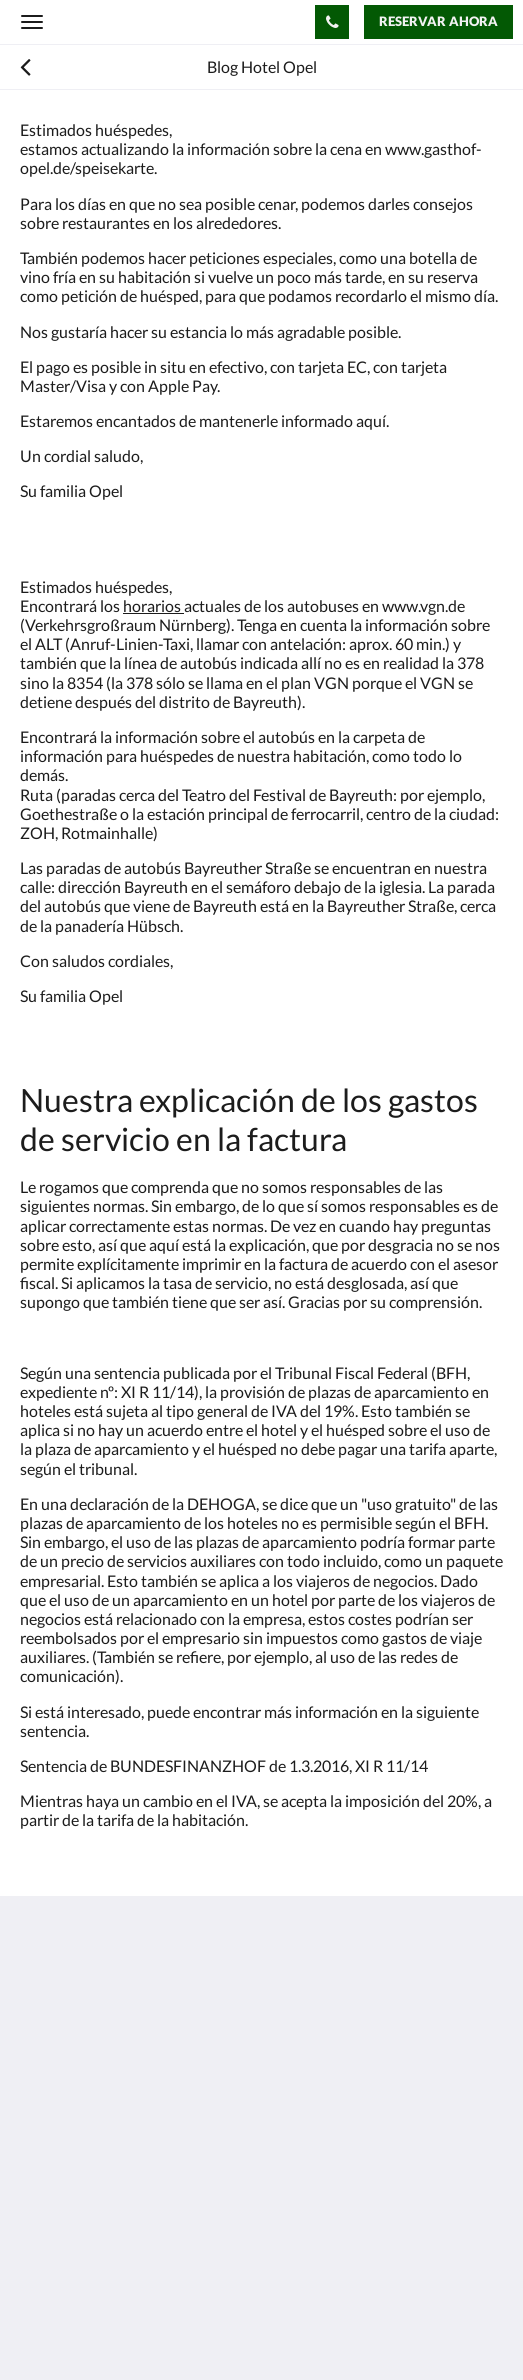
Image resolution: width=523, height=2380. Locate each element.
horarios (153, 605)
